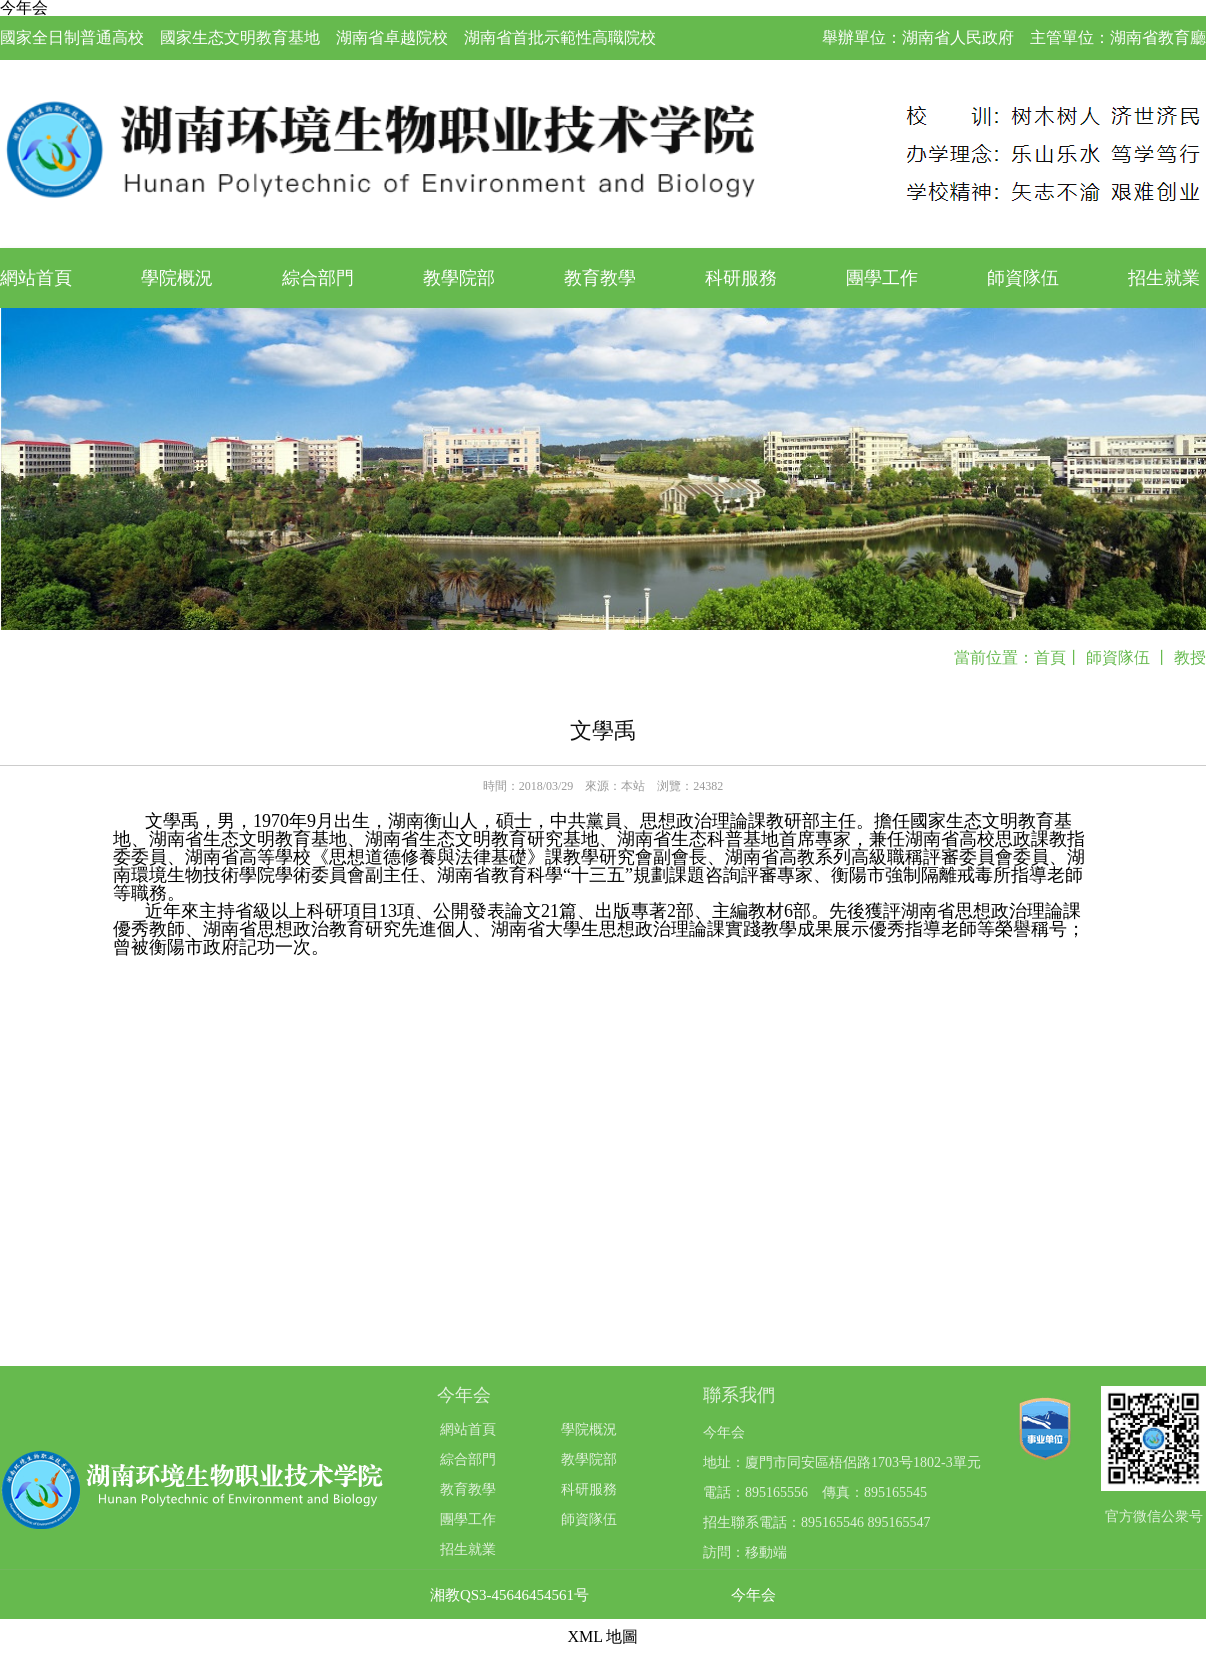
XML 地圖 (603, 1636)
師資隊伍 (1023, 278)
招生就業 (1164, 278)
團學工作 (882, 278)
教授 (1190, 657)
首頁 (1050, 657)
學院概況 (177, 278)
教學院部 (459, 278)
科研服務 (741, 278)
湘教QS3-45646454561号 (509, 1595)
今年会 (753, 1595)
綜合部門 (318, 278)
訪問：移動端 (745, 1552)
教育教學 (600, 278)
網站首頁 (36, 278)
